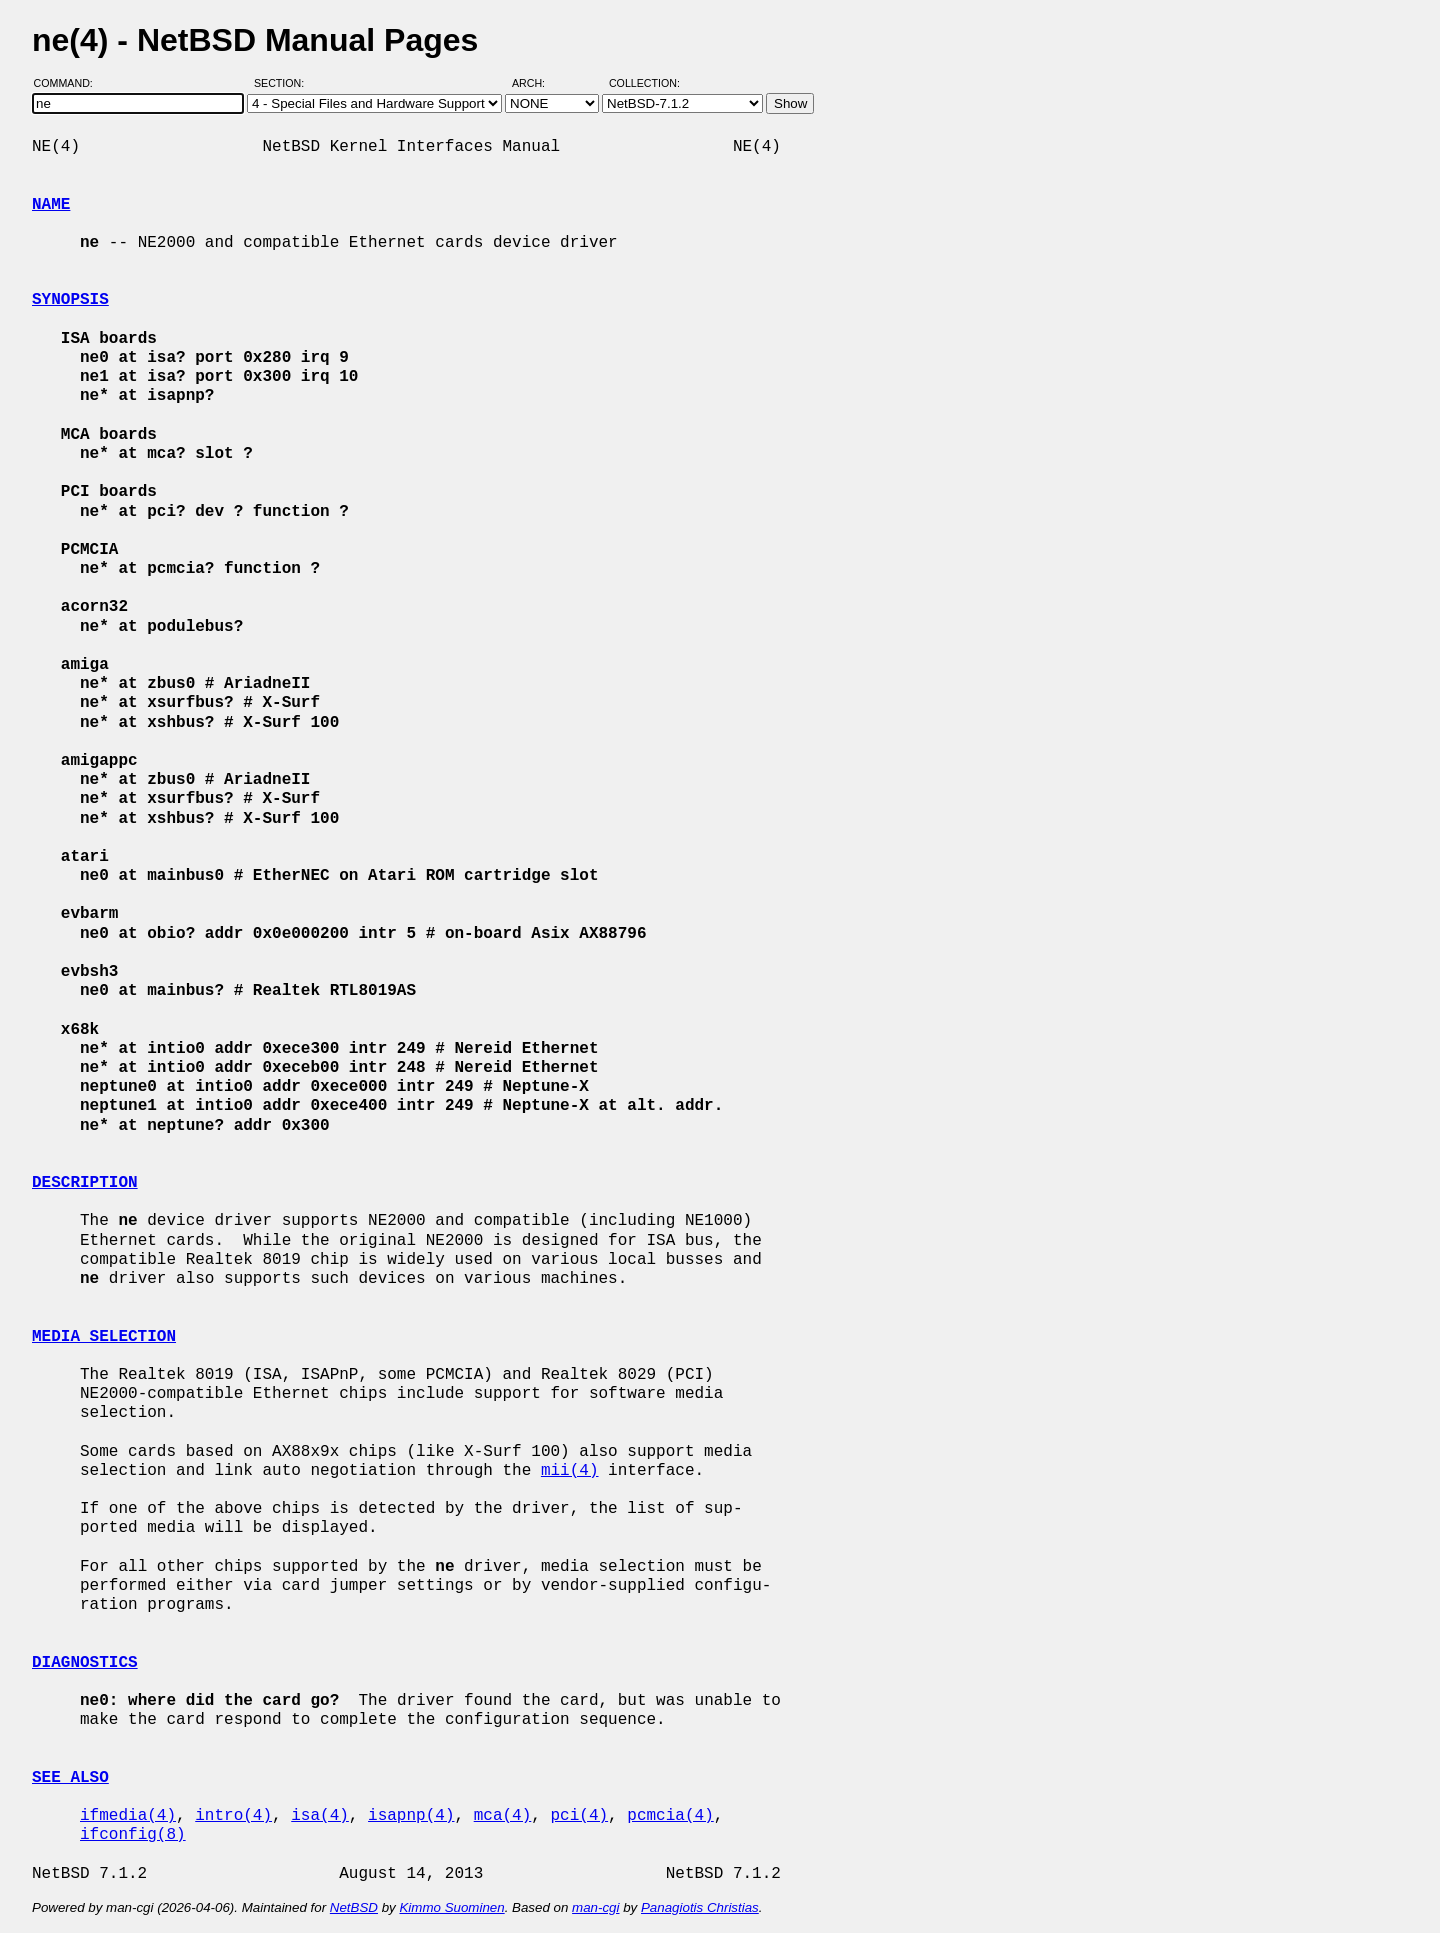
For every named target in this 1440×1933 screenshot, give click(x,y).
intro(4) (233, 1816)
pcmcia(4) (670, 1816)
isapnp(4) (411, 1816)
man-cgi (595, 1907)
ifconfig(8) (133, 1835)
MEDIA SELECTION (104, 1337)
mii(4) (570, 1471)
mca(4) (503, 1816)
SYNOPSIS (70, 300)
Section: (283, 83)
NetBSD (354, 1907)
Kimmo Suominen (451, 1907)
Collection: (644, 83)
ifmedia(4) (128, 1816)
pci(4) (579, 1816)
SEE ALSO (70, 1778)
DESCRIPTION (85, 1183)
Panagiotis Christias (700, 1907)
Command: (69, 83)
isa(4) (320, 1816)
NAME (51, 205)
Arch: (537, 83)
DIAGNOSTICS (85, 1663)
